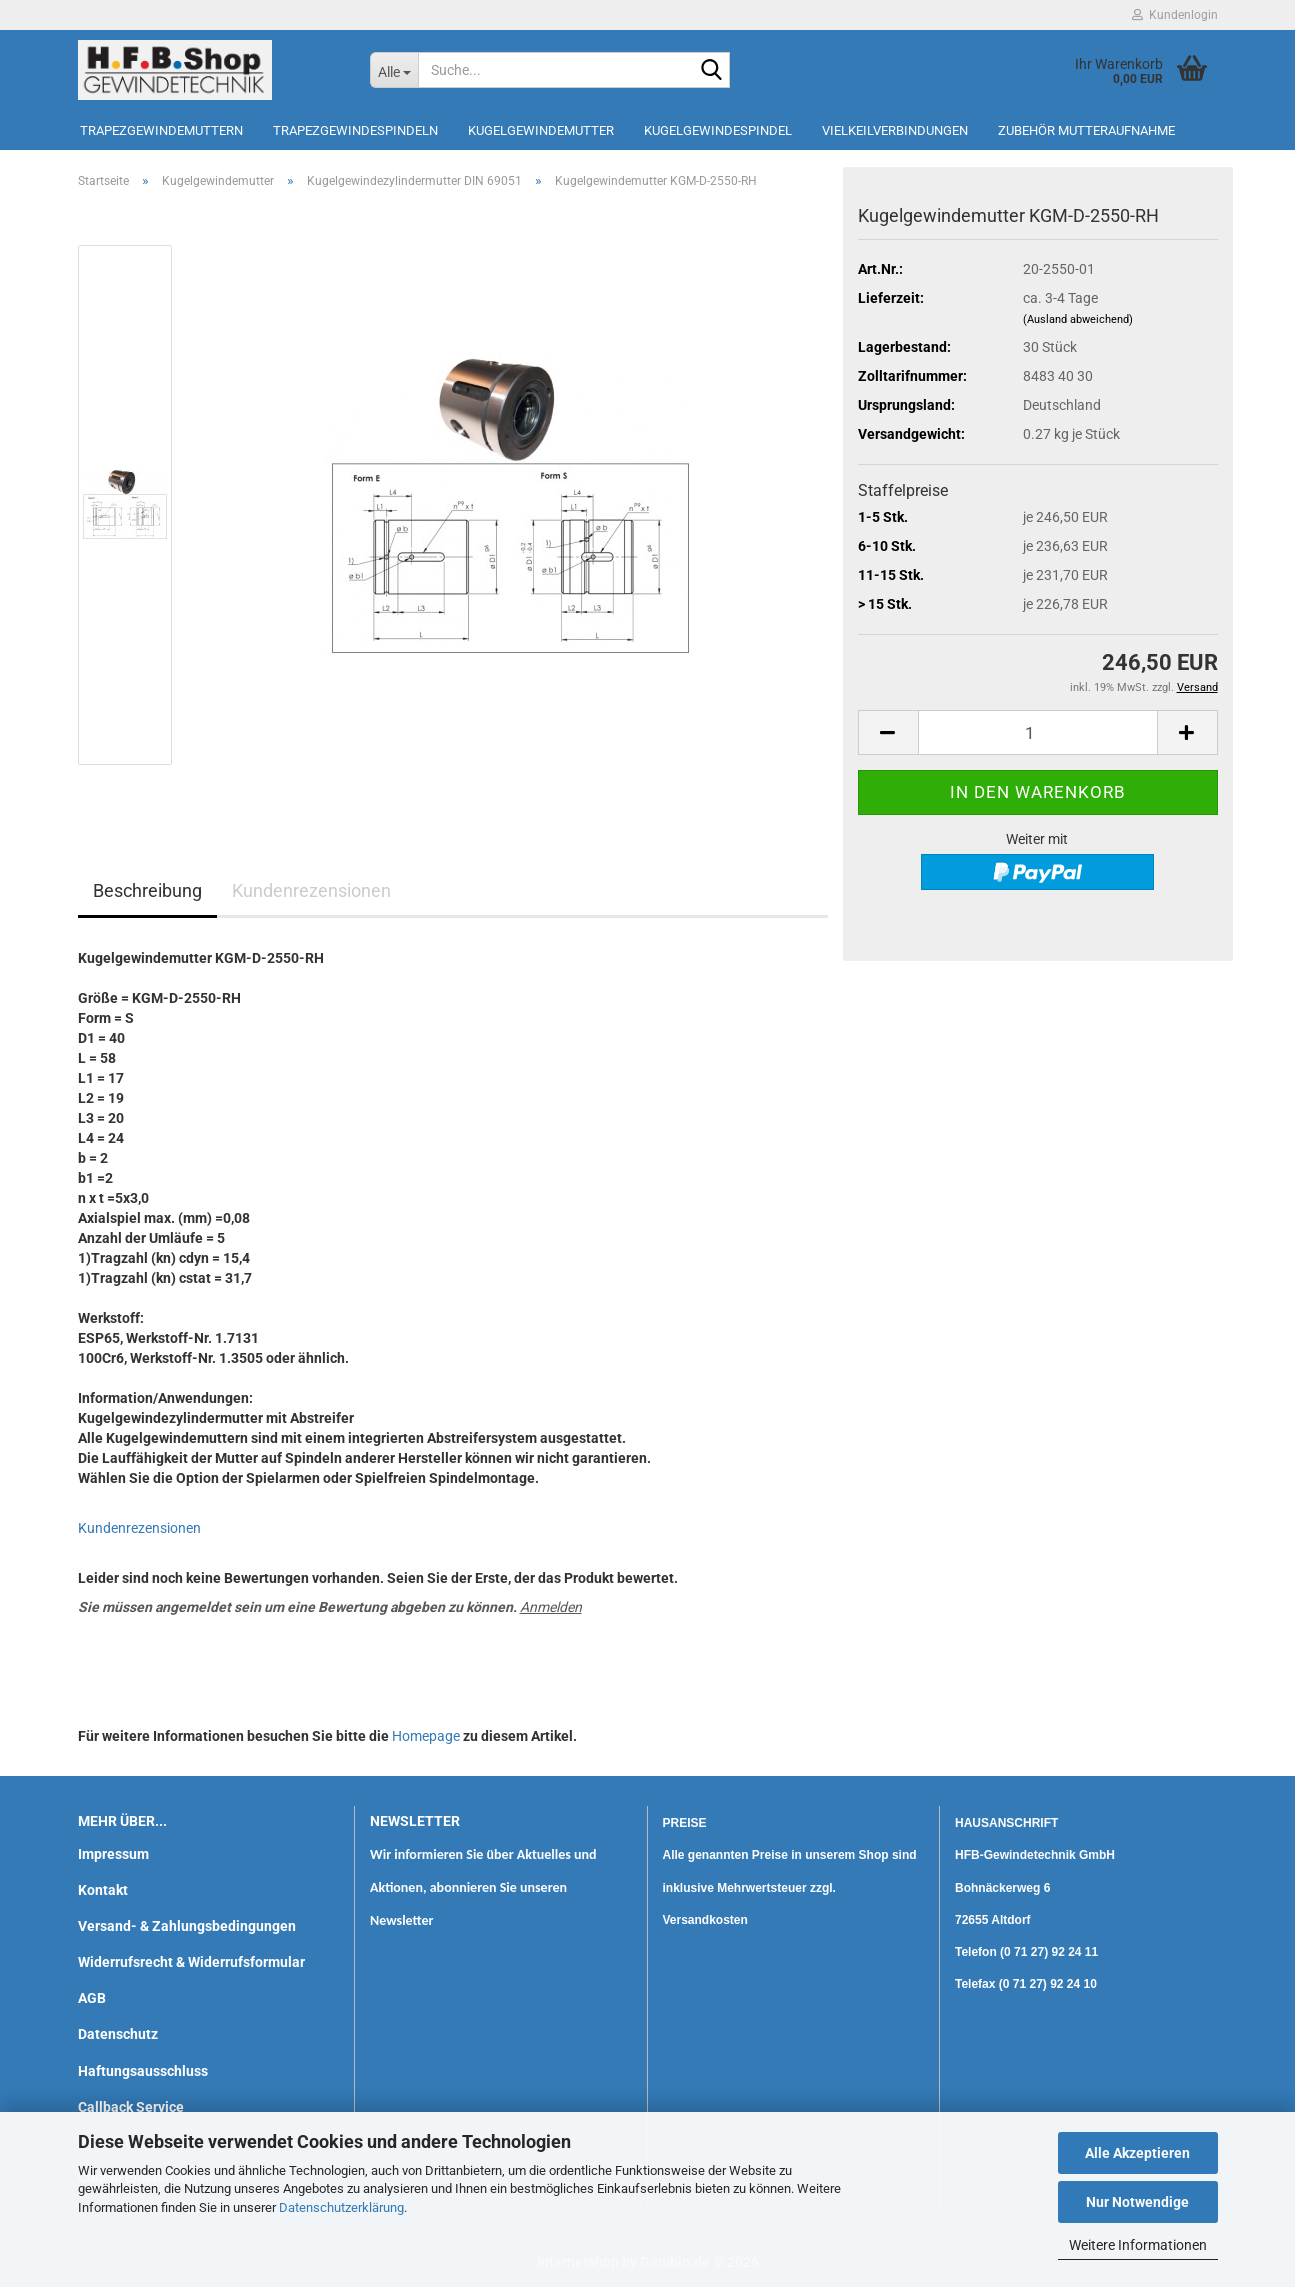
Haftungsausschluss (143, 2071)
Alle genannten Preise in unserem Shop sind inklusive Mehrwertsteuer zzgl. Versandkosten (790, 1887)
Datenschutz (118, 2034)
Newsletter (402, 1920)
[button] (888, 732)
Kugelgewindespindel (718, 130)
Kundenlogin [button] (1175, 15)
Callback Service (131, 2107)
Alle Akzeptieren (1137, 2153)
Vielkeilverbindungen (895, 130)
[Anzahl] (1038, 732)
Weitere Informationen (1138, 2245)
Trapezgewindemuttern (161, 130)
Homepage (426, 1736)
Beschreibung (147, 890)
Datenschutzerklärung (341, 2207)
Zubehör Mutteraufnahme (1086, 130)
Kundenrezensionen (311, 890)
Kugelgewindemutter (541, 130)
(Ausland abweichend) (1078, 319)
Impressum (113, 1854)
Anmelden (551, 1607)
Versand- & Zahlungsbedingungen (187, 1926)
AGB (92, 1998)
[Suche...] (394, 70)
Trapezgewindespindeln (355, 130)
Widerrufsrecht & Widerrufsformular (191, 1962)
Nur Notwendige (1137, 2202)
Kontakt (103, 1890)
